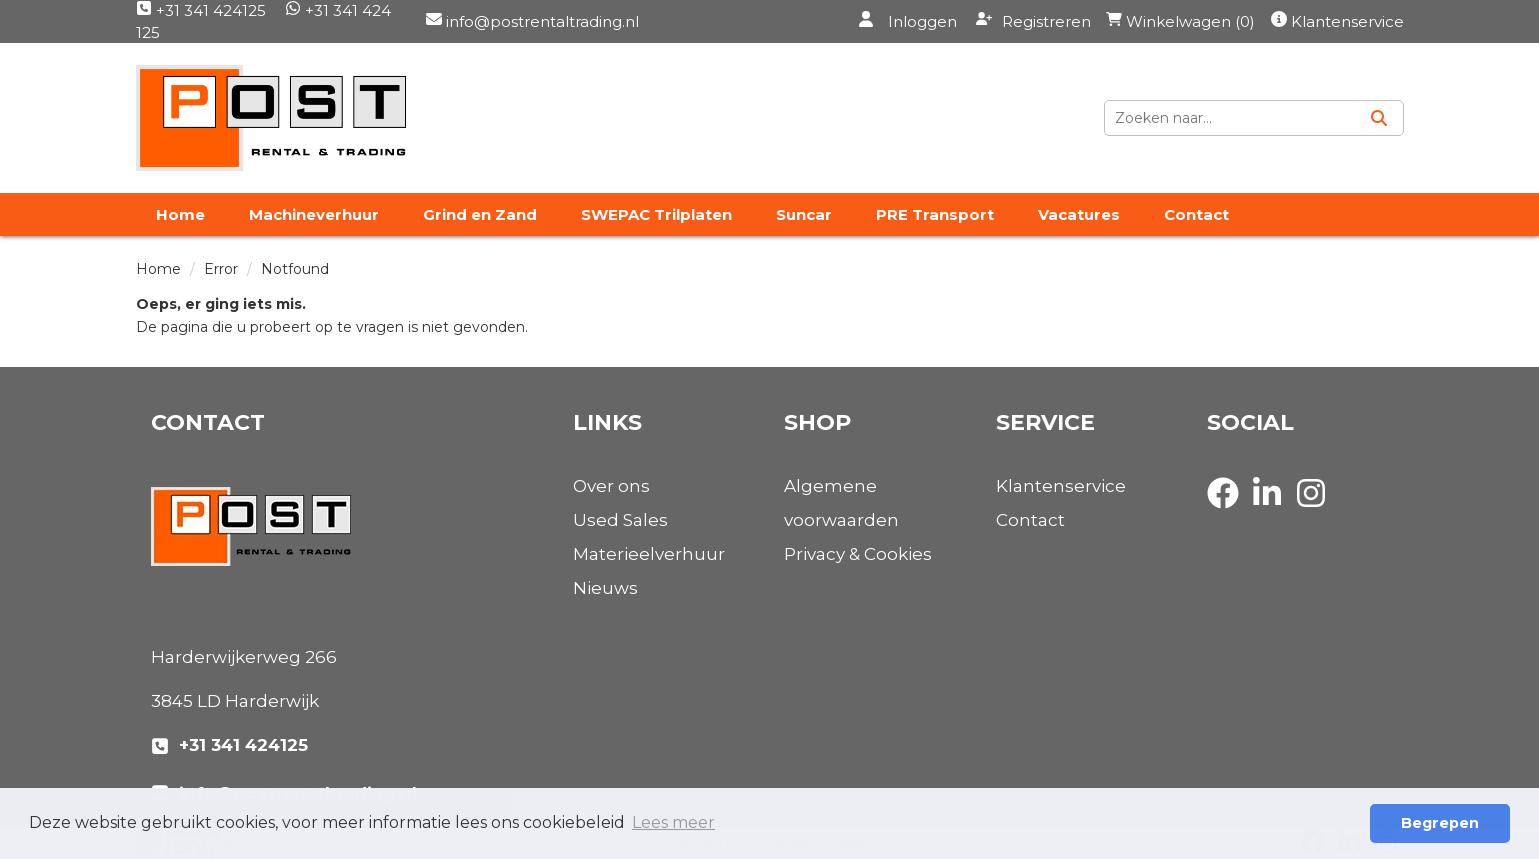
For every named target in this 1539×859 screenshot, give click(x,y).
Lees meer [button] (673, 822)
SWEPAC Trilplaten (656, 214)
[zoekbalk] (1230, 118)
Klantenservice (1347, 21)
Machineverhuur (314, 214)
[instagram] (1317, 512)
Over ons (611, 486)
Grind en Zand (480, 214)
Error (221, 269)
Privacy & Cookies (858, 554)
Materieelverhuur (649, 554)
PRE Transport (935, 214)
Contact (1196, 214)
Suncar (804, 214)
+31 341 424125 (201, 10)
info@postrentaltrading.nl (540, 21)
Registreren (1033, 21)
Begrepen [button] (1440, 823)
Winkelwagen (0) (1180, 21)
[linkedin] (1273, 512)
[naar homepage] (271, 118)
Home (180, 214)
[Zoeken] (1379, 118)
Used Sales (620, 520)
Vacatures (1079, 214)
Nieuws (605, 588)
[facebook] (1229, 512)
